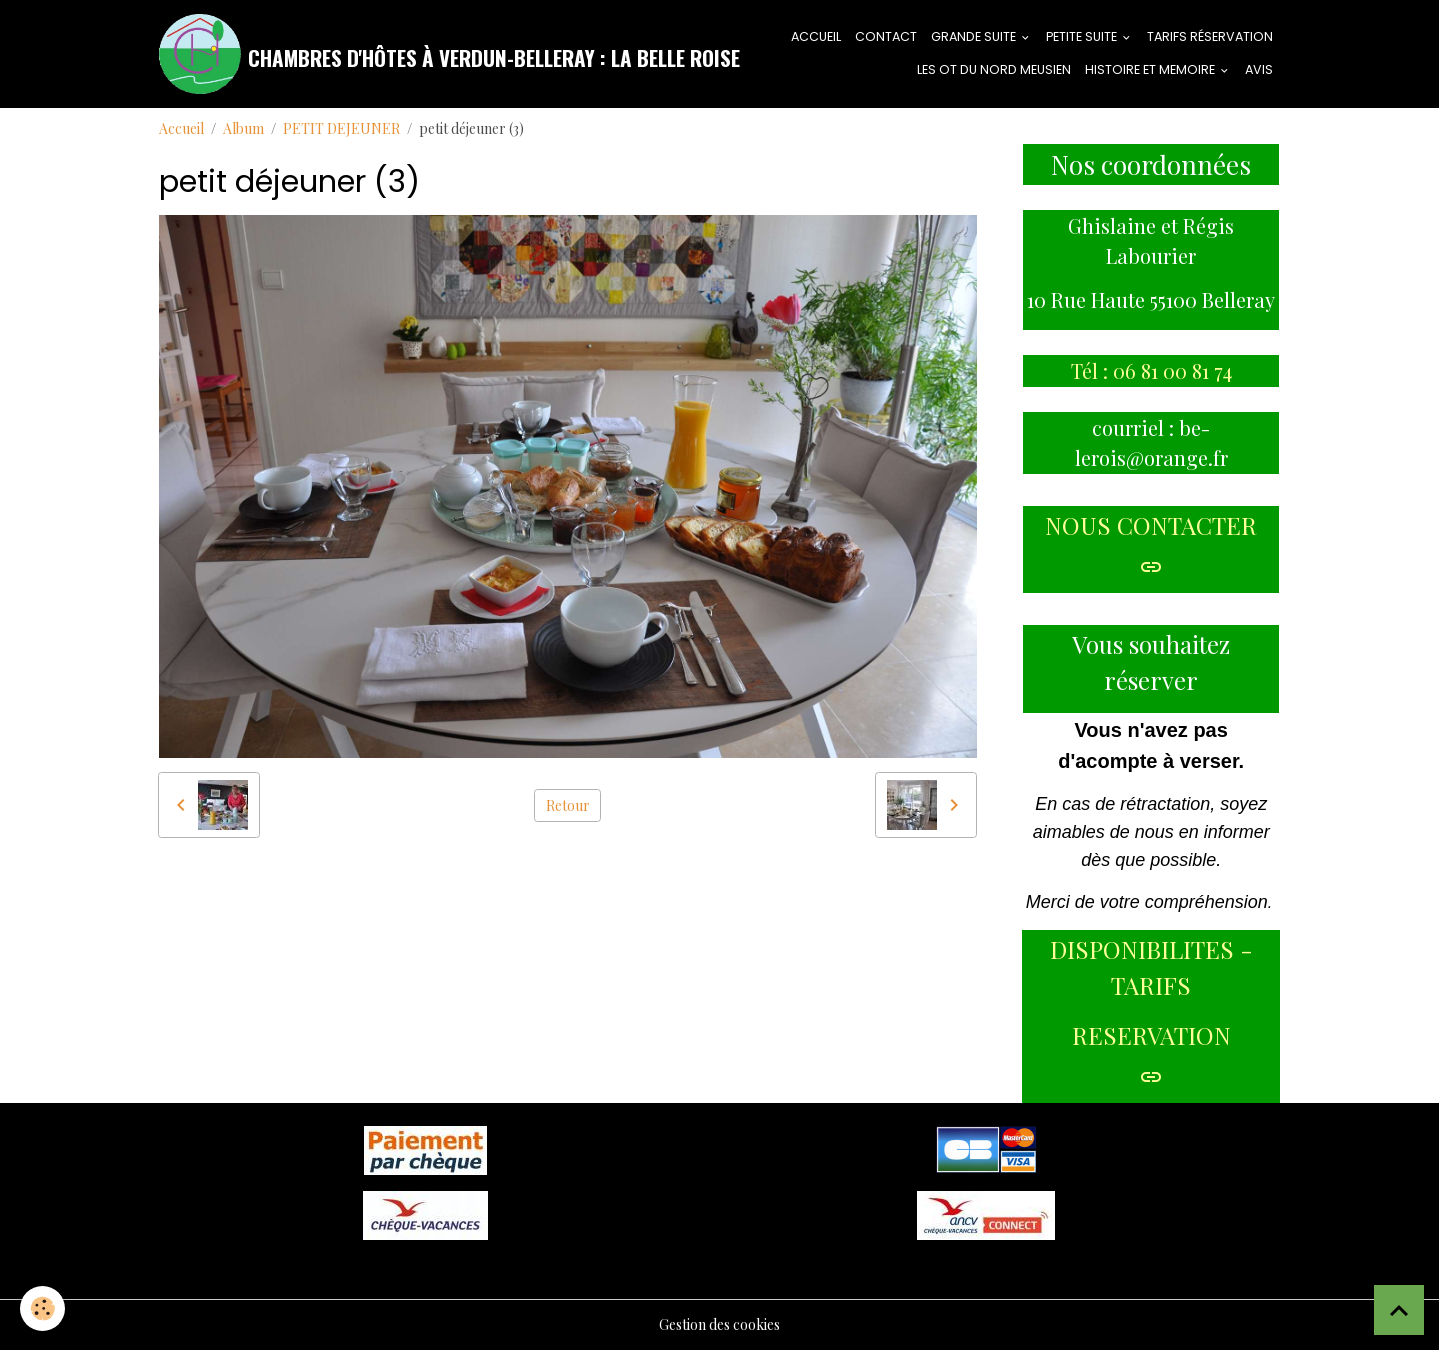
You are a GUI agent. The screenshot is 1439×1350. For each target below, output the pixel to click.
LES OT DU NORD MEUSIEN (994, 69)
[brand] (408, 54)
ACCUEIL (816, 36)
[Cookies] (42, 1308)
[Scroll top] (1399, 1310)
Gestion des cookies (719, 1324)
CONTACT (886, 36)
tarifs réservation (1210, 36)
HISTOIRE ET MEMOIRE (1151, 69)
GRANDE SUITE (975, 36)
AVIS (1259, 69)
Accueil (181, 128)
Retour (568, 805)
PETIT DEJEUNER (341, 128)
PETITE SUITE (1083, 36)
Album (243, 128)
